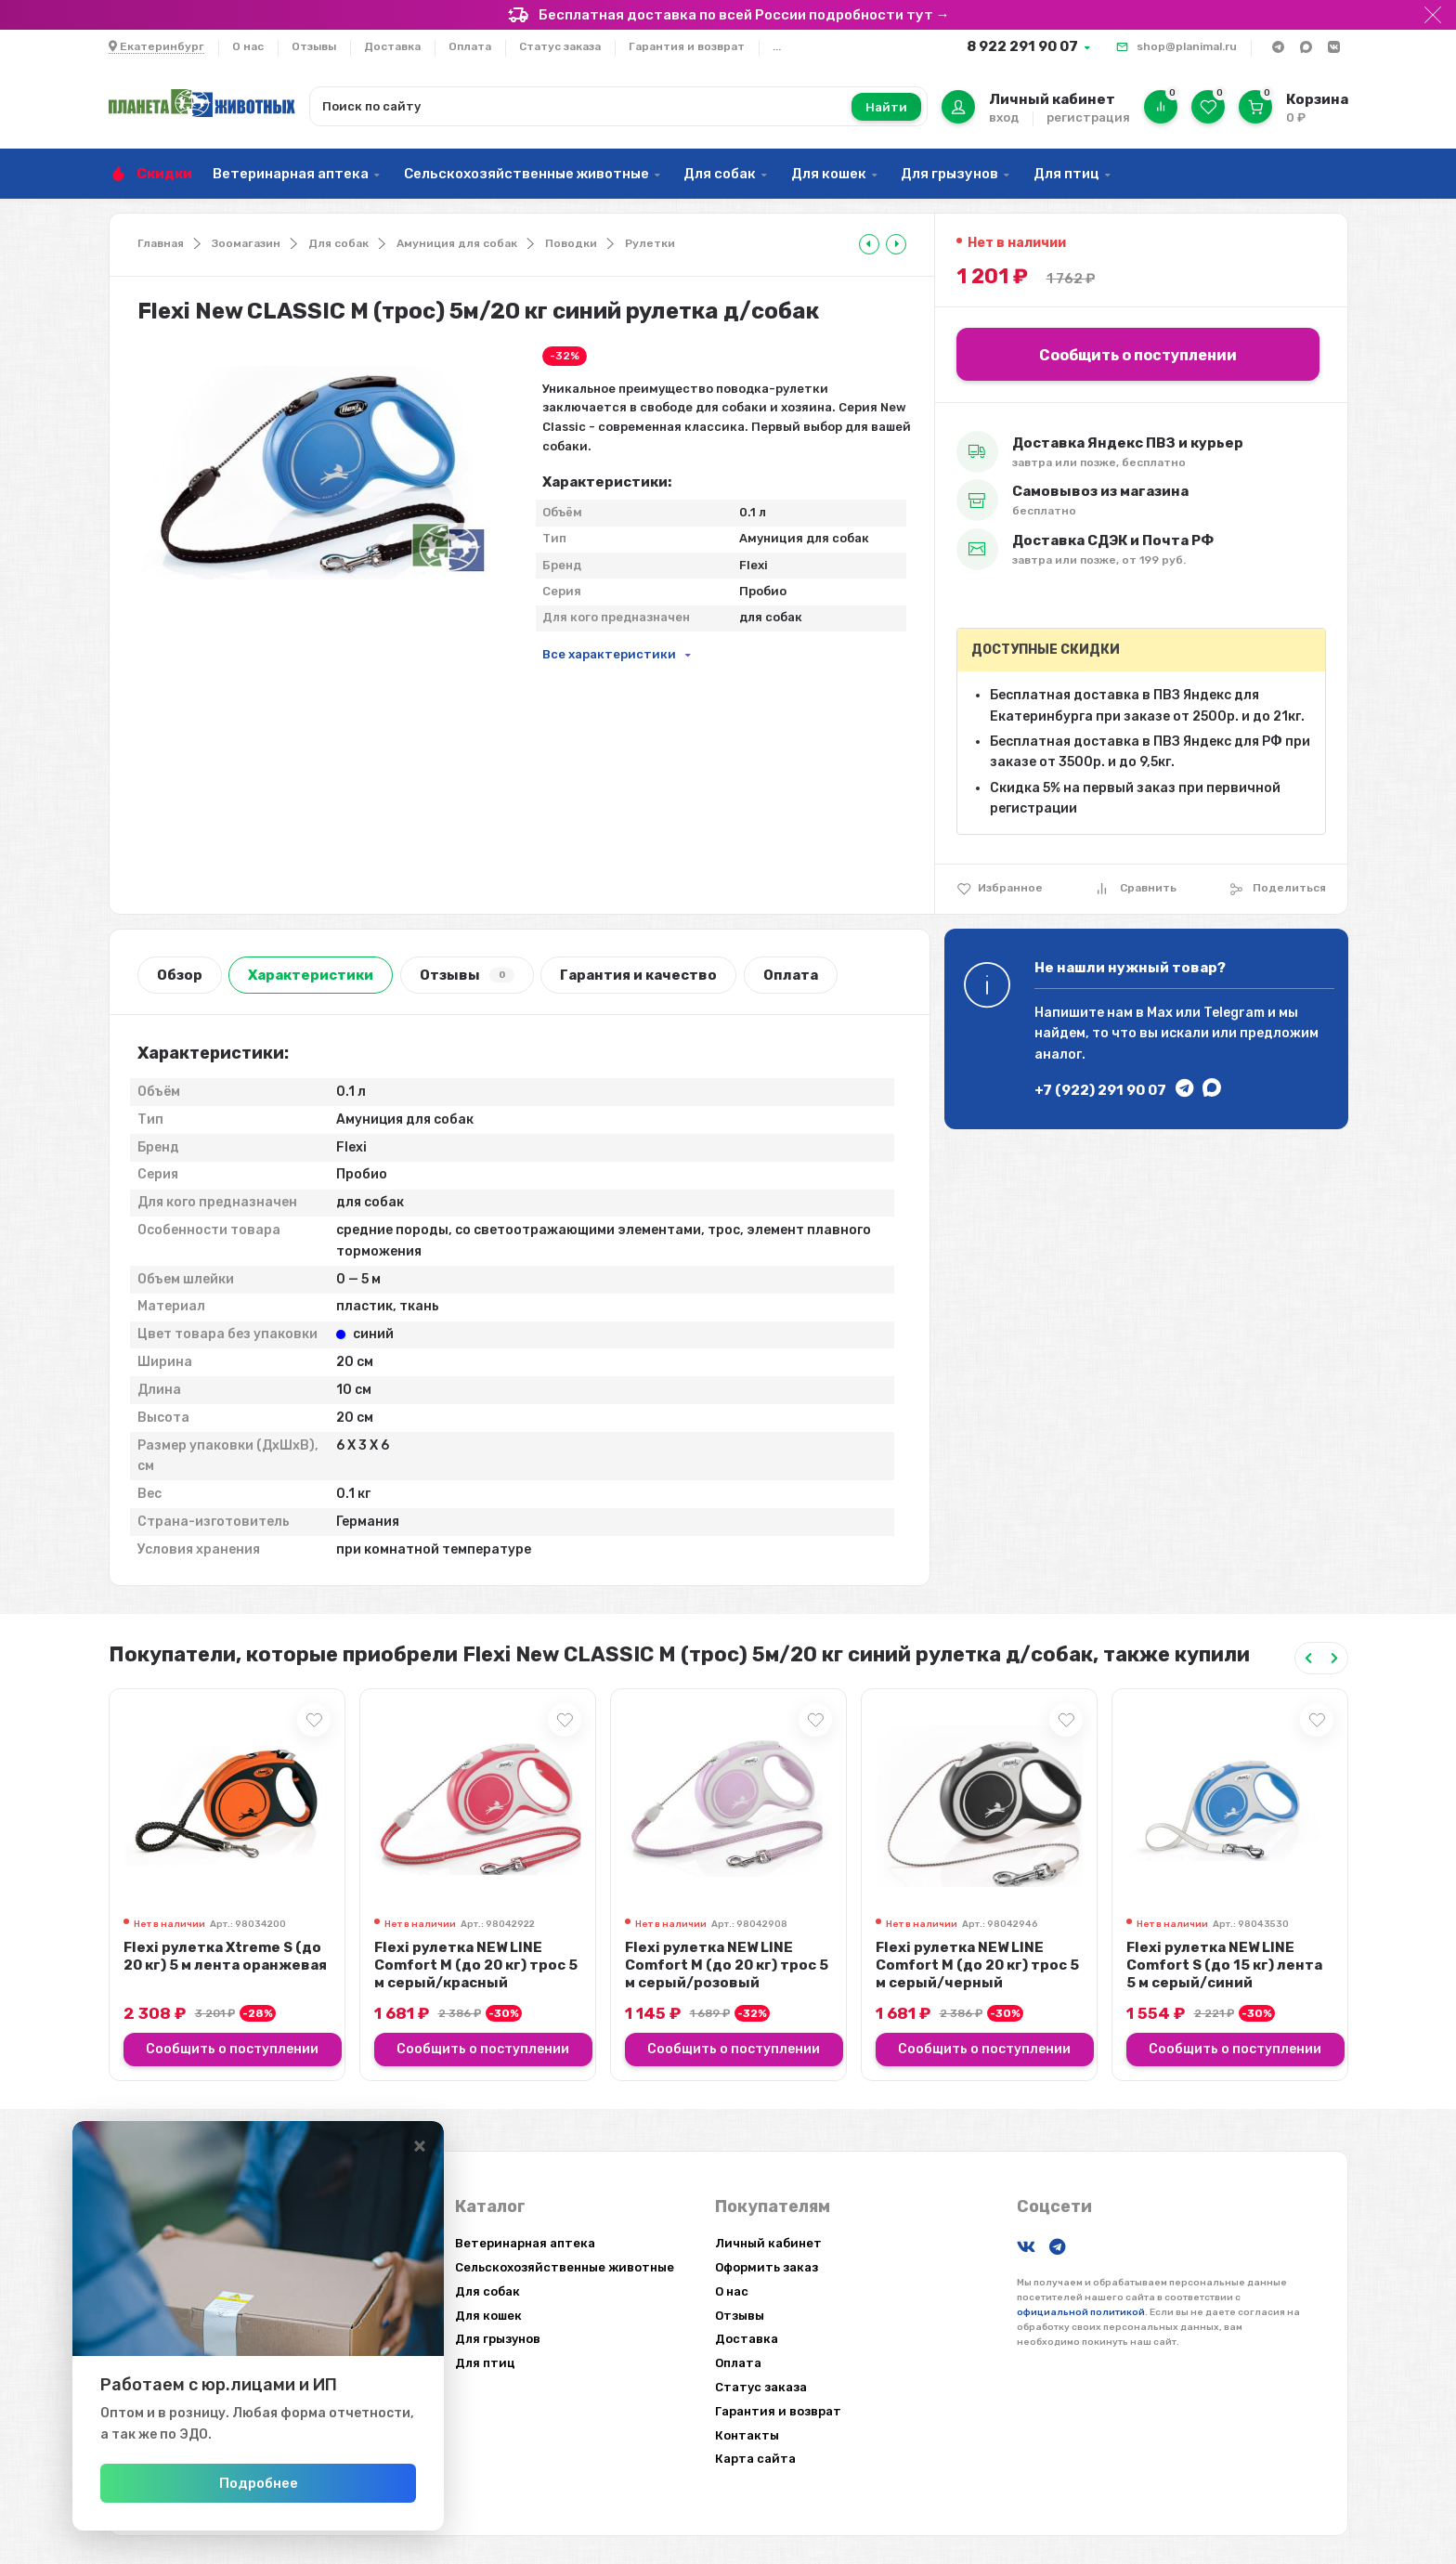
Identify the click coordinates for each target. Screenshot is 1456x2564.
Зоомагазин (246, 243)
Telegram (1234, 1013)
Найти (886, 107)
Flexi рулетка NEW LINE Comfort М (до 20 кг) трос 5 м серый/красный (476, 1965)
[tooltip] (869, 244)
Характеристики (310, 975)
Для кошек (828, 173)
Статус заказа (560, 46)
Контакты (747, 2435)
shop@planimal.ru (1187, 46)
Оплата (469, 46)
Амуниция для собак (456, 243)
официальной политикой (1081, 2312)
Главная (160, 243)
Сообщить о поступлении (1138, 355)
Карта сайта (755, 2459)
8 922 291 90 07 (1022, 46)
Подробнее (258, 2483)
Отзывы (314, 46)
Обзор (179, 975)
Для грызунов (949, 173)
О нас (248, 46)
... (777, 46)
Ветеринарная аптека (291, 173)
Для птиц (1066, 173)
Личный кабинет (768, 2243)
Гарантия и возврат (687, 46)
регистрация (1088, 117)
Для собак (719, 173)
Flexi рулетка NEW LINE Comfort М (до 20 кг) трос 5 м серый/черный (977, 1965)
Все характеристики (609, 654)
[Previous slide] (1308, 1658)
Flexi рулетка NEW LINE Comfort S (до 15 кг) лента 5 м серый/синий (1224, 1965)
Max (1160, 1013)
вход (1004, 117)
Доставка (392, 46)
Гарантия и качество (638, 975)
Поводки (571, 243)
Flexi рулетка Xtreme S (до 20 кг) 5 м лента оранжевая (225, 1956)
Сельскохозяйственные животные (526, 173)
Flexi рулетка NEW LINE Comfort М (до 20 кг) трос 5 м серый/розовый (726, 1965)
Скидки (164, 173)
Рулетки (650, 243)
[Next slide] (1334, 1658)
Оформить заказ (766, 2267)
